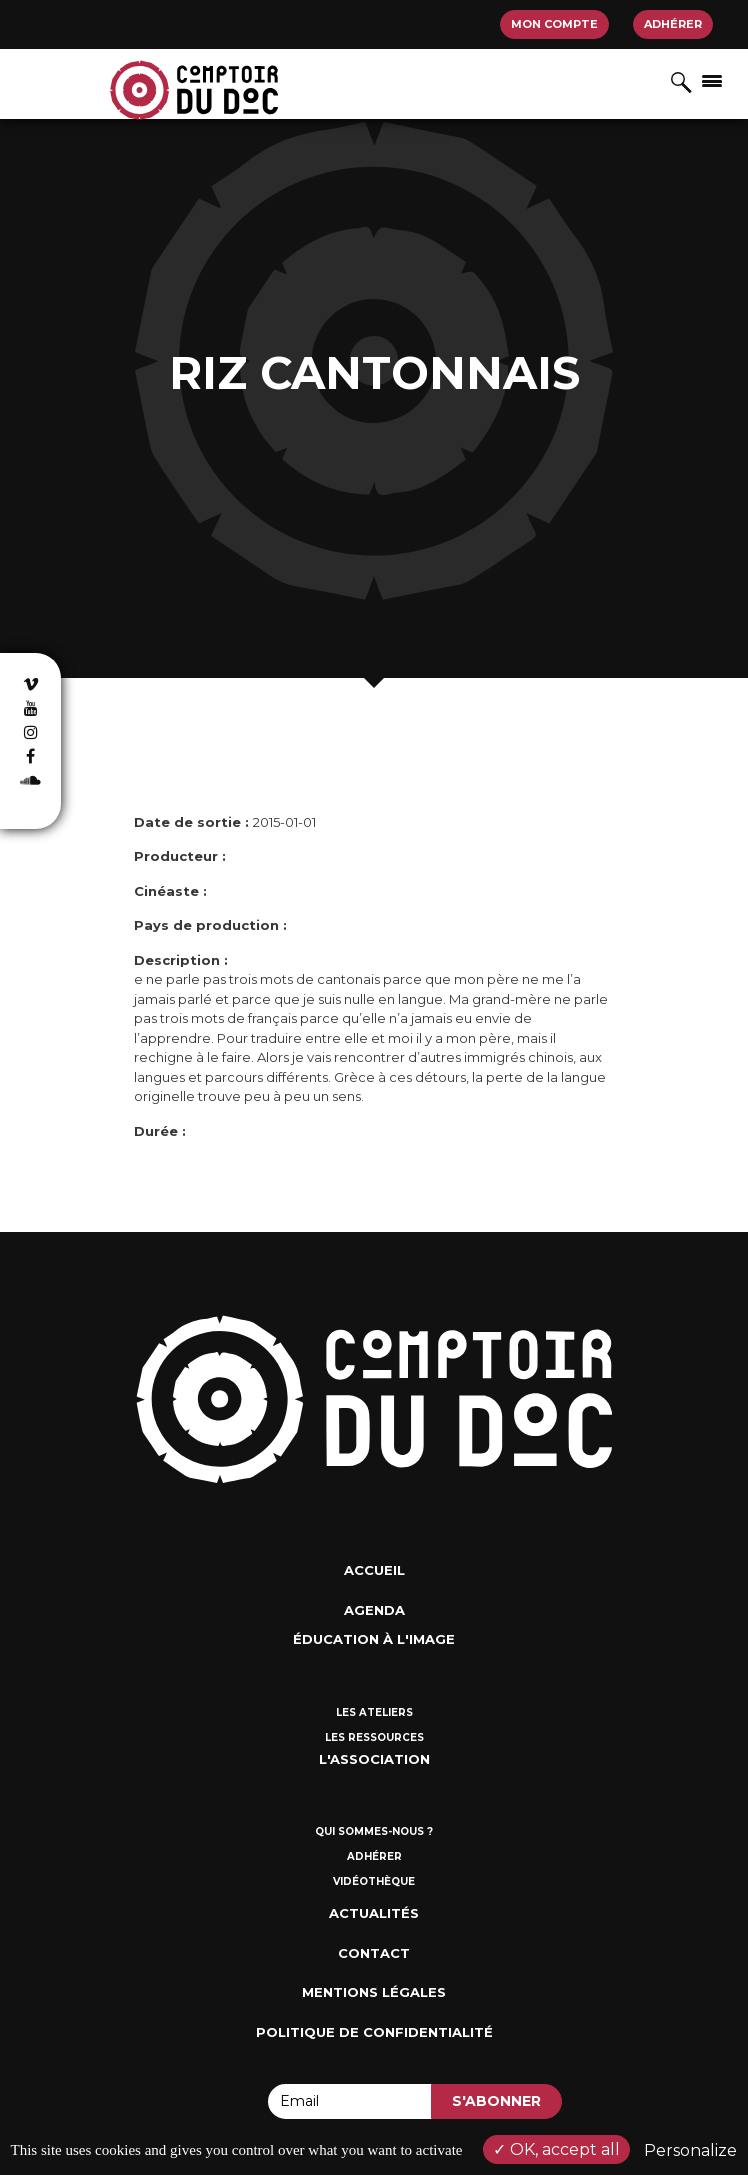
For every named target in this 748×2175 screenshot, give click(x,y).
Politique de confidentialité (374, 2032)
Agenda (374, 1610)
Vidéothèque (374, 1881)
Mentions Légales (374, 1992)
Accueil (374, 1570)
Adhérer (673, 24)
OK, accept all (556, 2149)
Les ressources (374, 1737)
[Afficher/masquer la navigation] (712, 80)
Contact (374, 1953)
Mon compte (554, 24)
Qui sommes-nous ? (374, 1831)
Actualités (374, 1913)
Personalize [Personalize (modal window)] (690, 2150)
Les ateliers (374, 1712)
